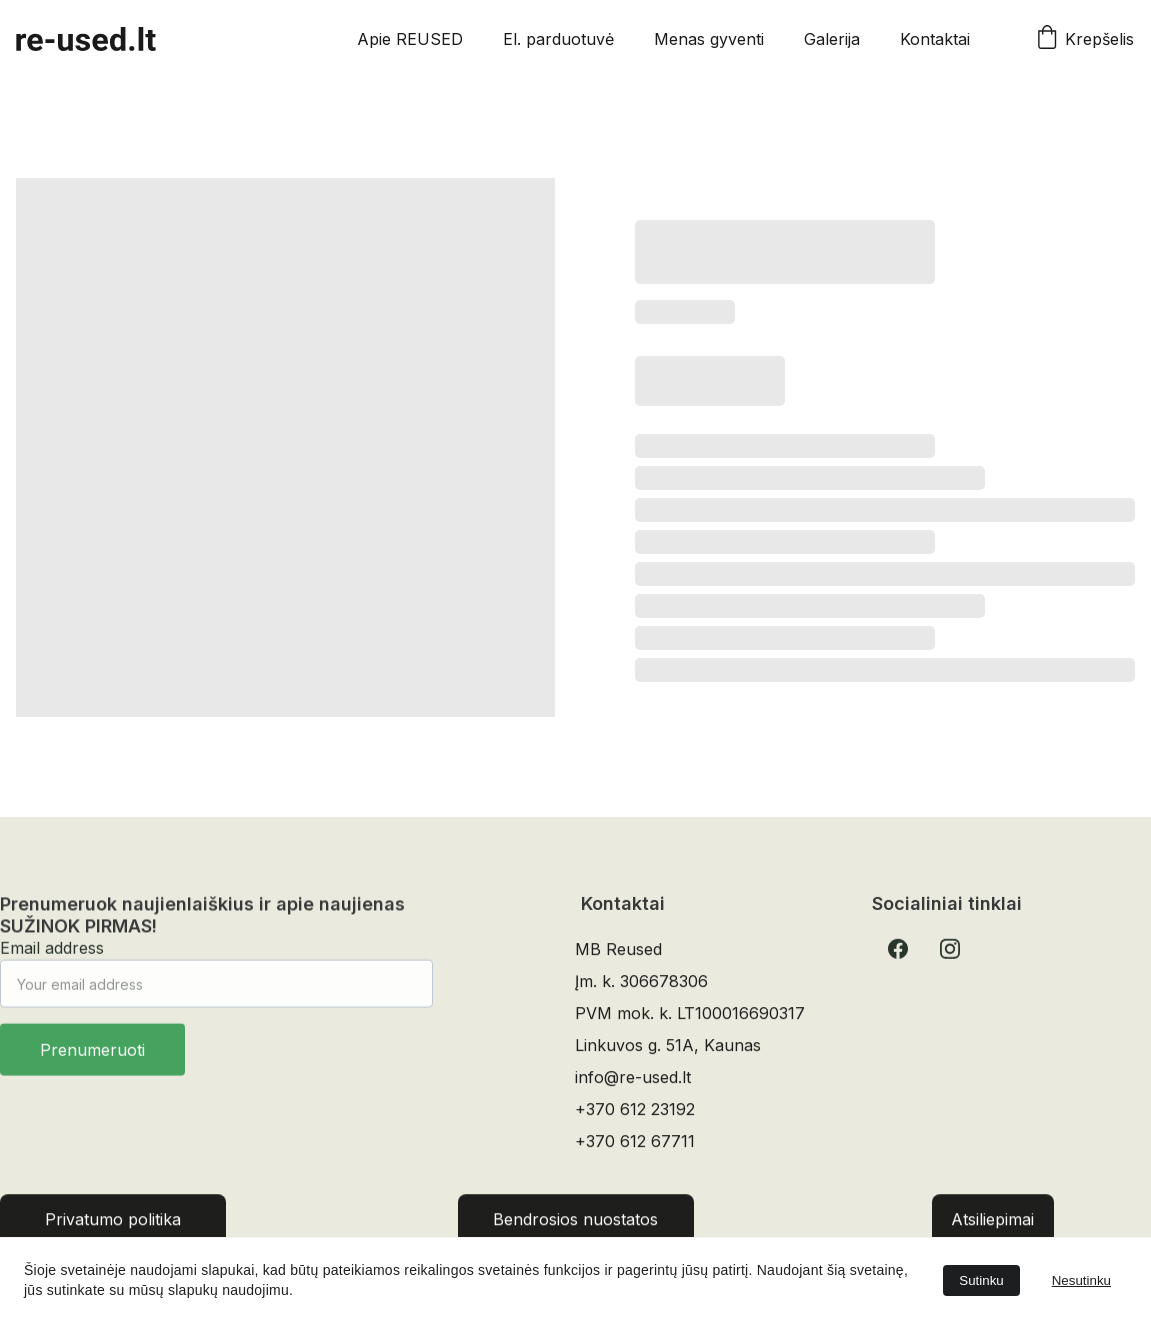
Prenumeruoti (92, 1060)
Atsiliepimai (992, 1223)
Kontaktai (935, 39)
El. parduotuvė (558, 39)
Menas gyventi (709, 39)
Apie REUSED (410, 39)
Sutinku (981, 1280)
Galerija (832, 39)
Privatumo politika (113, 1223)
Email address (52, 958)
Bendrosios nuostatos (575, 1223)
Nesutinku (1081, 1280)
